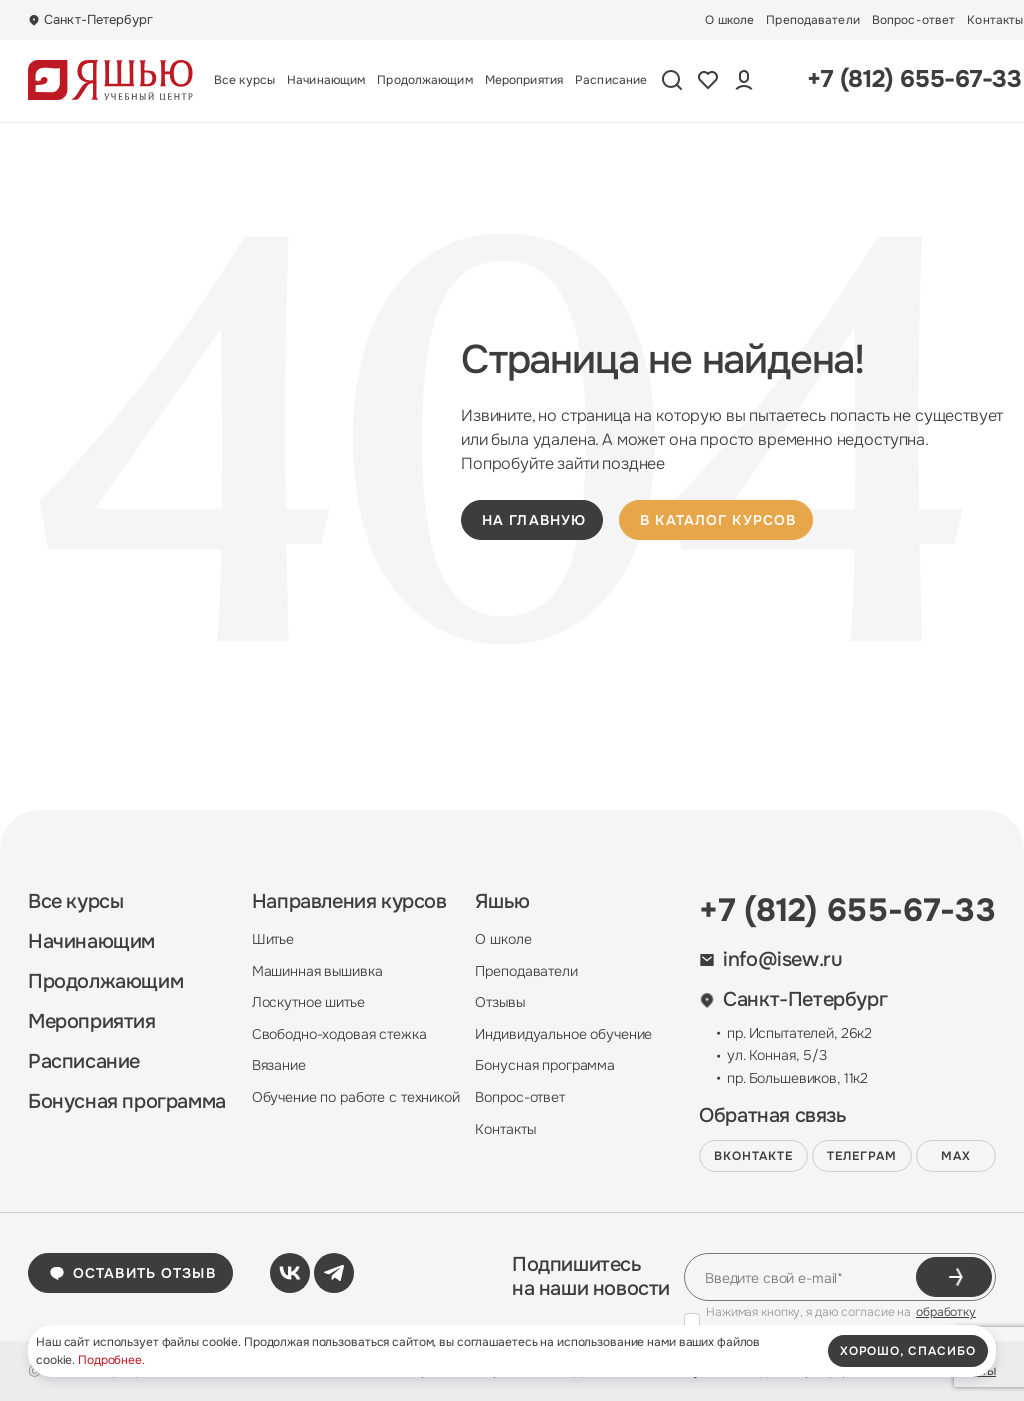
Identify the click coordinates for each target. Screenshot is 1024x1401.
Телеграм (862, 1156)
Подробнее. (111, 1360)
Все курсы (244, 80)
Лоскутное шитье (308, 1002)
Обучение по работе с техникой (356, 1097)
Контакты (995, 20)
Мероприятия (524, 80)
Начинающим (326, 80)
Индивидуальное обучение (563, 1034)
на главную (534, 520)
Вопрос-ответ (913, 20)
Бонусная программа (127, 1102)
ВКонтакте (753, 1156)
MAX (956, 1156)
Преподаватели (813, 20)
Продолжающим (424, 80)
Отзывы (499, 1002)
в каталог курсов (718, 520)
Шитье (273, 939)
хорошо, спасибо (908, 1351)
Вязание (279, 1065)
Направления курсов (349, 902)
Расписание (611, 80)
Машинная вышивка (317, 971)
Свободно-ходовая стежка (339, 1034)
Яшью (502, 902)
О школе (729, 20)
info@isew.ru (770, 960)
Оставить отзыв (132, 1273)
